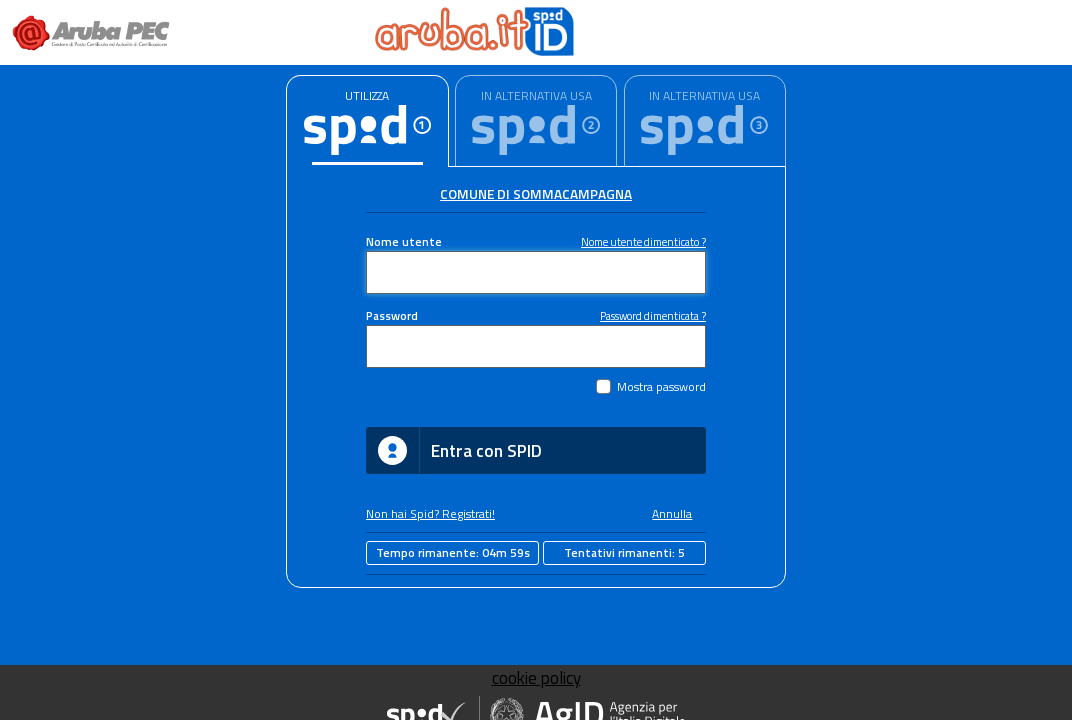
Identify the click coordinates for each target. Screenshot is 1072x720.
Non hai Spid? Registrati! (430, 514)
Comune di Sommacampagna (536, 194)
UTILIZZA (367, 95)
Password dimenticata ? (653, 315)
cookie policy (536, 678)
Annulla (672, 514)
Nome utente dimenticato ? (643, 241)
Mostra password (661, 387)
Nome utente (404, 242)
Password (392, 316)
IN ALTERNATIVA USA (536, 95)
